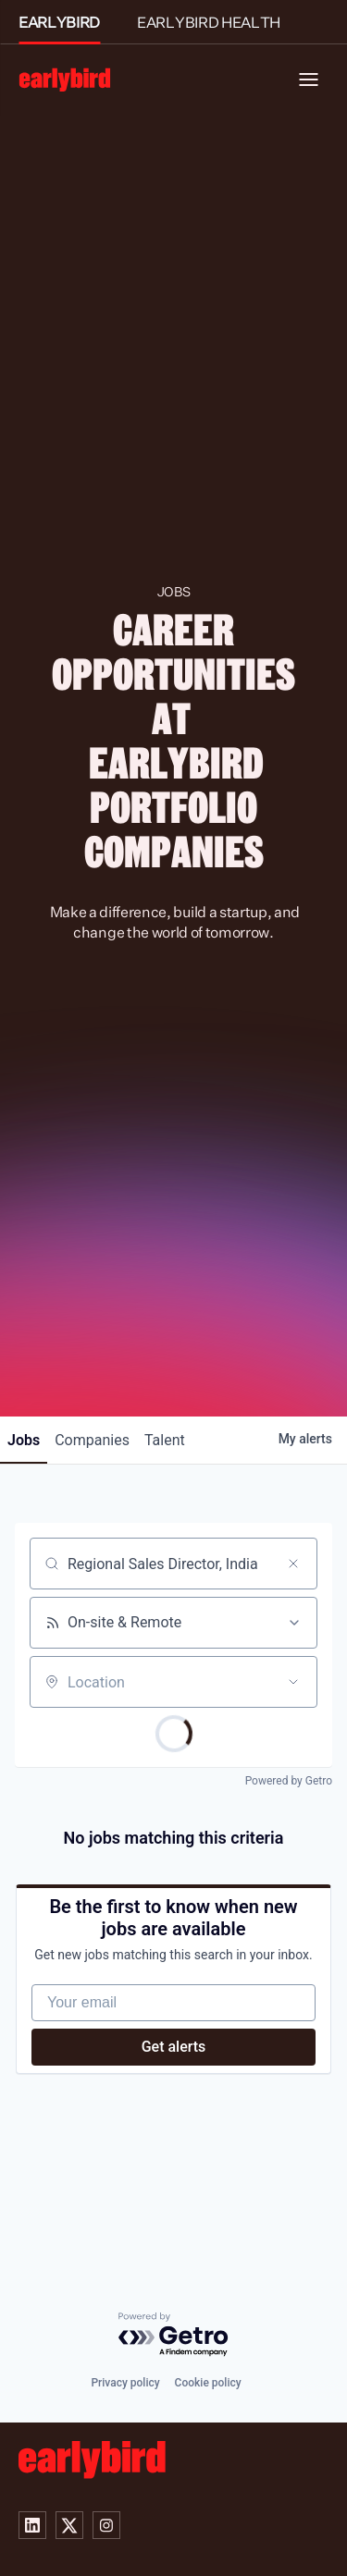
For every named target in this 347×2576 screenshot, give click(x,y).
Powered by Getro (288, 1780)
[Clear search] (293, 1563)
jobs (23, 1440)
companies (92, 1440)
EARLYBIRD (59, 22)
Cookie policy (208, 2382)
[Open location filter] (293, 1682)
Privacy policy (125, 2382)
